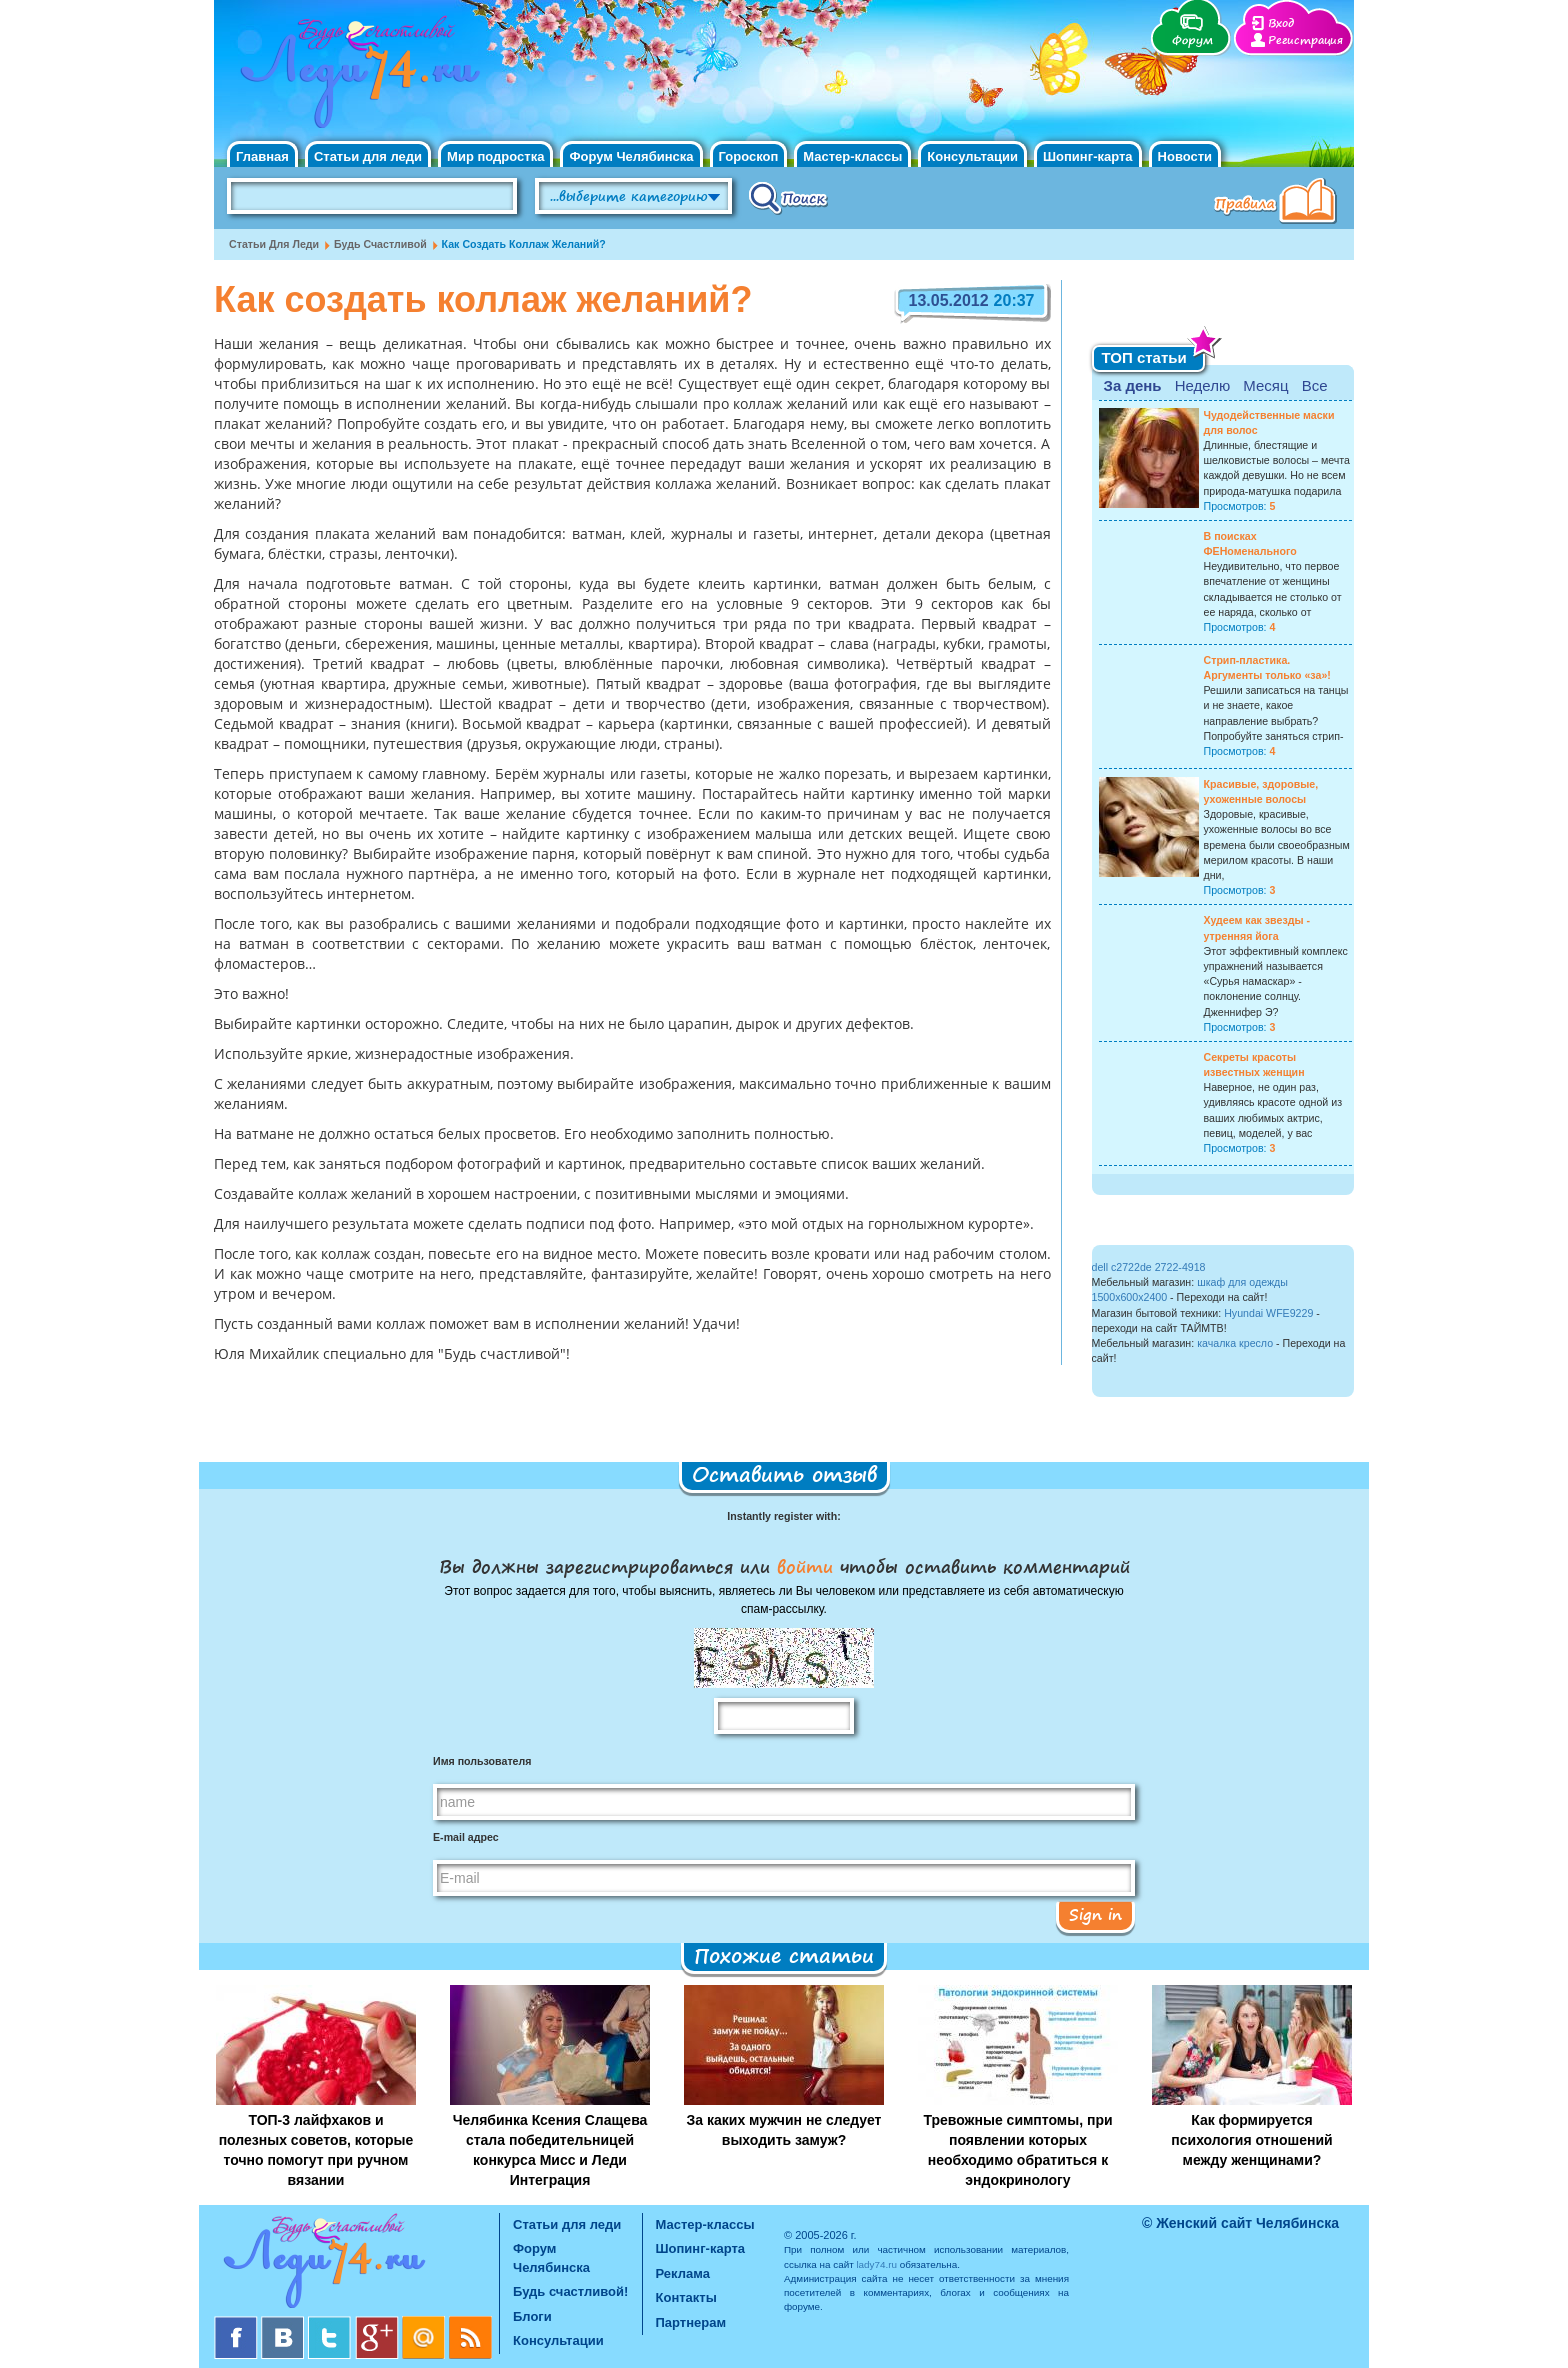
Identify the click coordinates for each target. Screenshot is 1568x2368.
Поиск (788, 197)
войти (805, 1566)
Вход (1281, 23)
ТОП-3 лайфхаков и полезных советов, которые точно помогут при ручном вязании (316, 2150)
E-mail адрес (466, 1837)
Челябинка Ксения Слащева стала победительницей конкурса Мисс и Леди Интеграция (550, 2150)
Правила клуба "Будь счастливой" (1279, 203)
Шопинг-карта (1088, 156)
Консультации (972, 156)
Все (1315, 385)
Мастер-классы (852, 156)
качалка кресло (1235, 1343)
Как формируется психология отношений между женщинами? (1251, 2140)
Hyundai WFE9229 (1268, 1313)
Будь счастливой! (570, 2291)
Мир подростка (495, 156)
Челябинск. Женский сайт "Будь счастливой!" (355, 78)
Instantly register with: (783, 1516)
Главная (262, 156)
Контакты (686, 2297)
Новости (1185, 156)
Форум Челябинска (631, 156)
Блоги (532, 2316)
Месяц (1265, 385)
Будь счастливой (380, 244)
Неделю (1202, 385)
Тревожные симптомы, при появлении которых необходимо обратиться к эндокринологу (1017, 2150)
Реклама (683, 2273)
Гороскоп (749, 156)
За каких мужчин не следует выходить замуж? (784, 2130)
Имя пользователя (482, 1761)
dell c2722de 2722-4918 (1149, 1267)
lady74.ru (876, 2264)
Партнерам (691, 2322)
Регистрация (1305, 40)
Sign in (1095, 1914)
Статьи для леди (368, 156)
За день (1133, 385)
